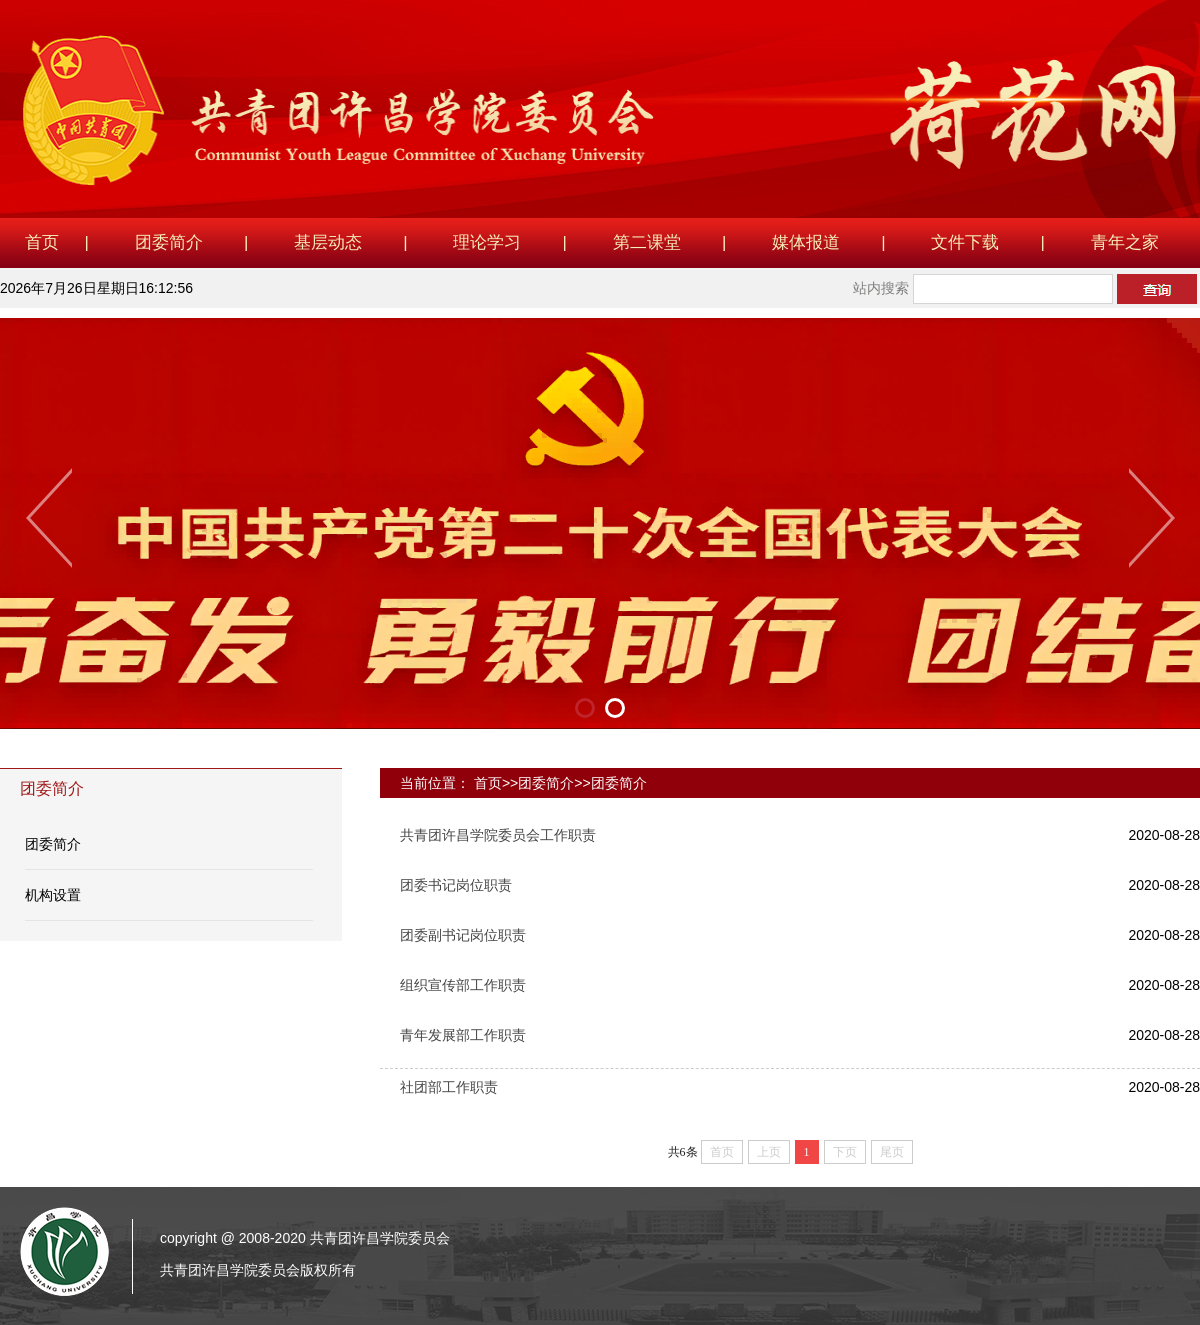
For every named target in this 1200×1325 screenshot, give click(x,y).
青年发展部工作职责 (463, 1035)
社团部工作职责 (449, 1087)
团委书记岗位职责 (456, 885)
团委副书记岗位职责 (463, 935)
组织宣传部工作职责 (463, 985)
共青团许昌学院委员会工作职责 (498, 835)
